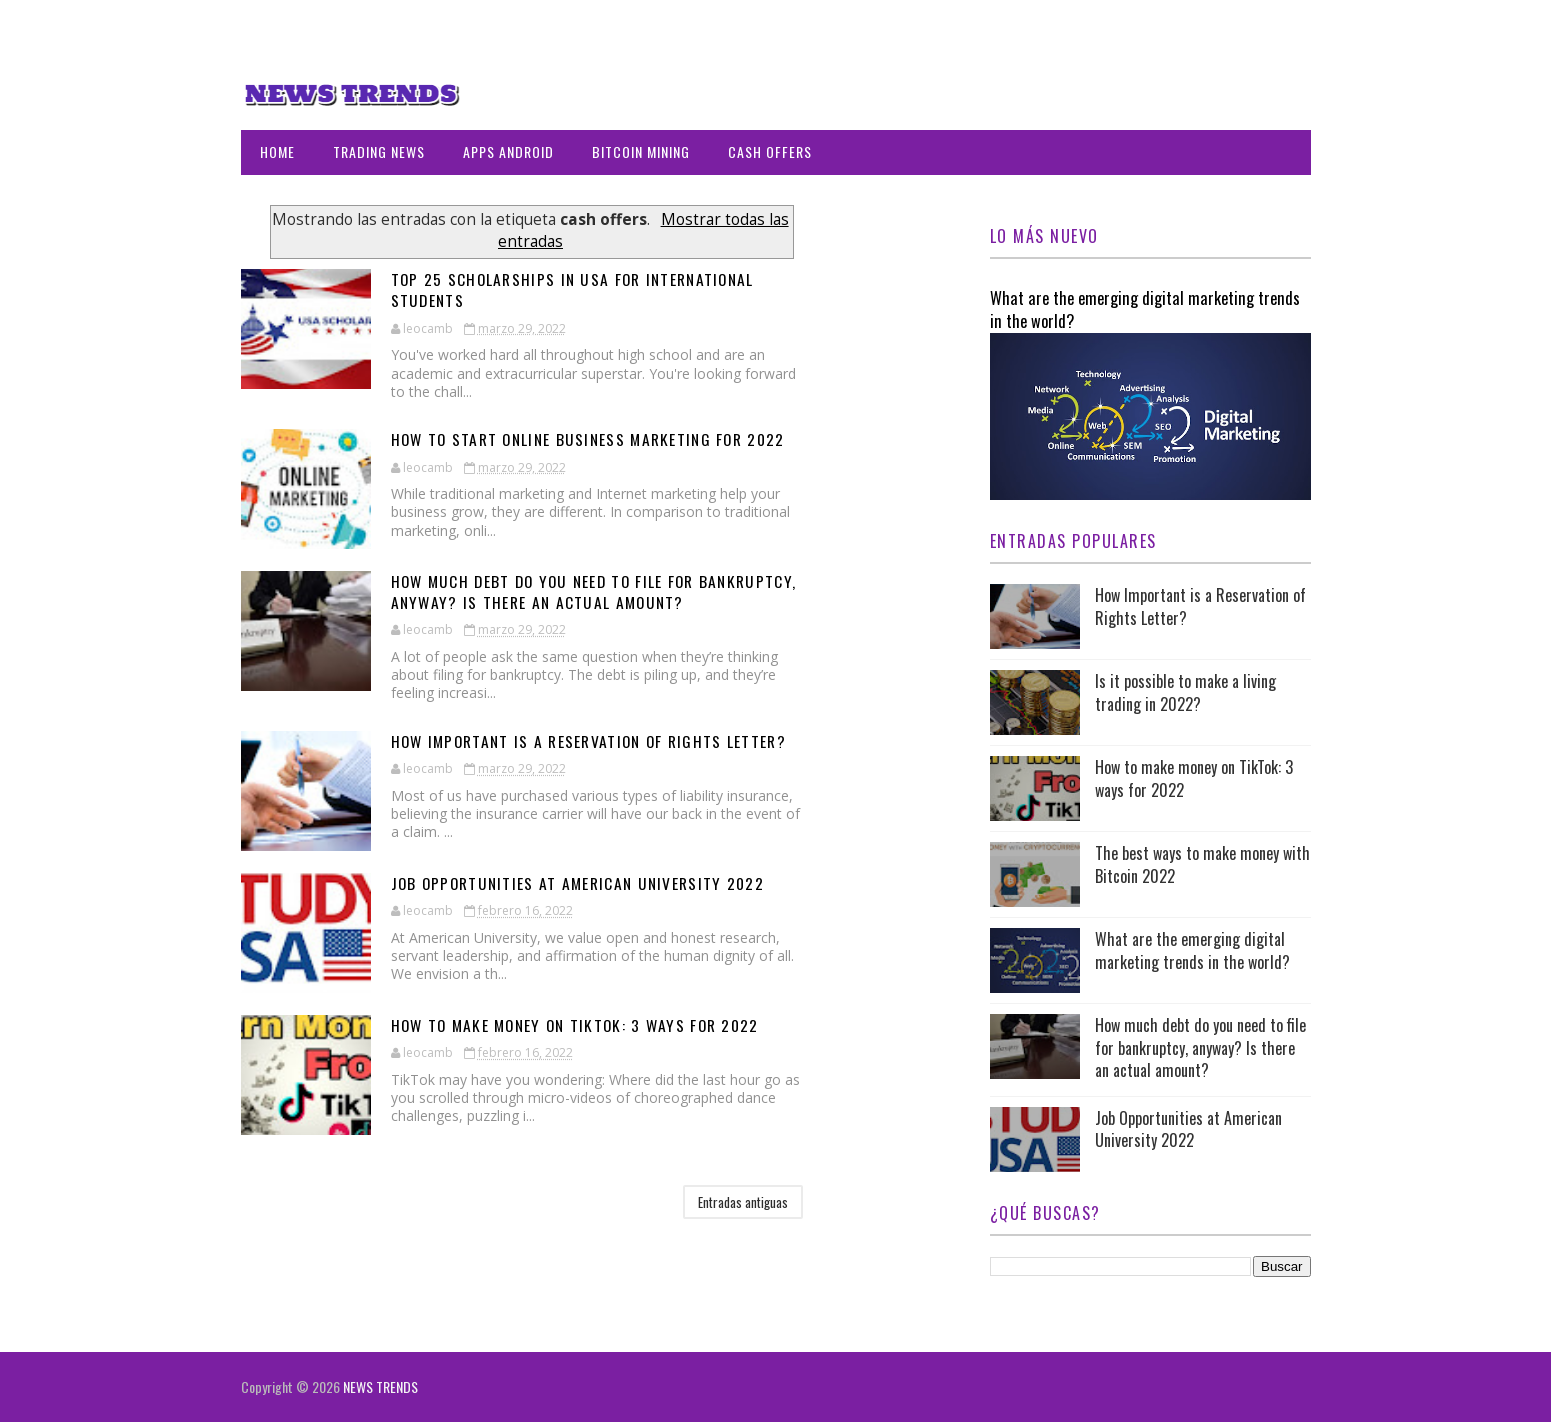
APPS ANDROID (508, 151)
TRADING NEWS (379, 151)
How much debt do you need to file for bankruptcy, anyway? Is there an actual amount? (601, 591)
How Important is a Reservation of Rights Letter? (595, 741)
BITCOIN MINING (641, 151)
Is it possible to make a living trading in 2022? (1185, 692)
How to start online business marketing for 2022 (595, 439)
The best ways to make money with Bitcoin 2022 (1202, 864)
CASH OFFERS (770, 151)
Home (277, 151)
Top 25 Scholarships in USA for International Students (578, 289)
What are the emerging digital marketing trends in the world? (1145, 309)
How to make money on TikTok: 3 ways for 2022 (582, 1025)
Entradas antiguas (743, 1202)
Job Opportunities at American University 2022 (583, 883)
